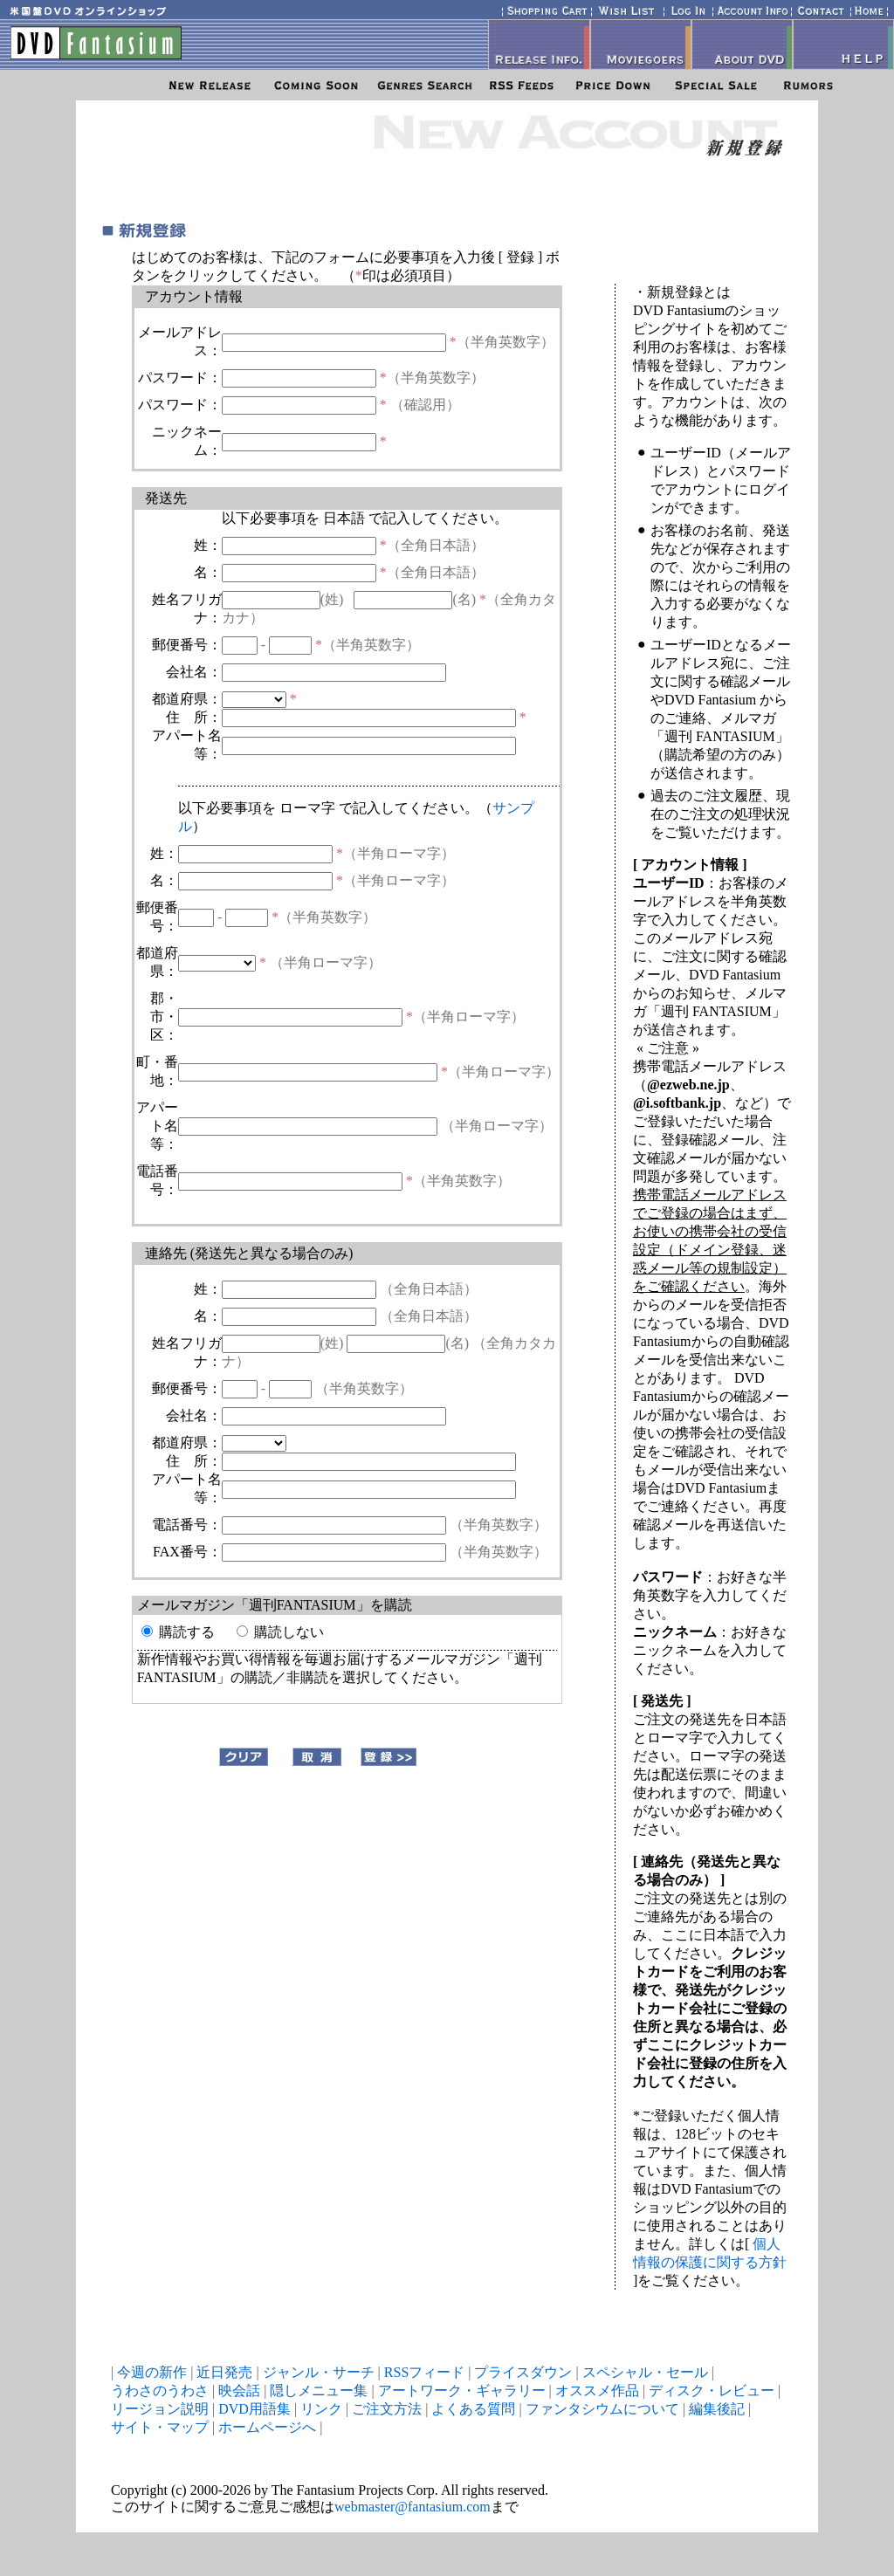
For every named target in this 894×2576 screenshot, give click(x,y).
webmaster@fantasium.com (412, 2506)
